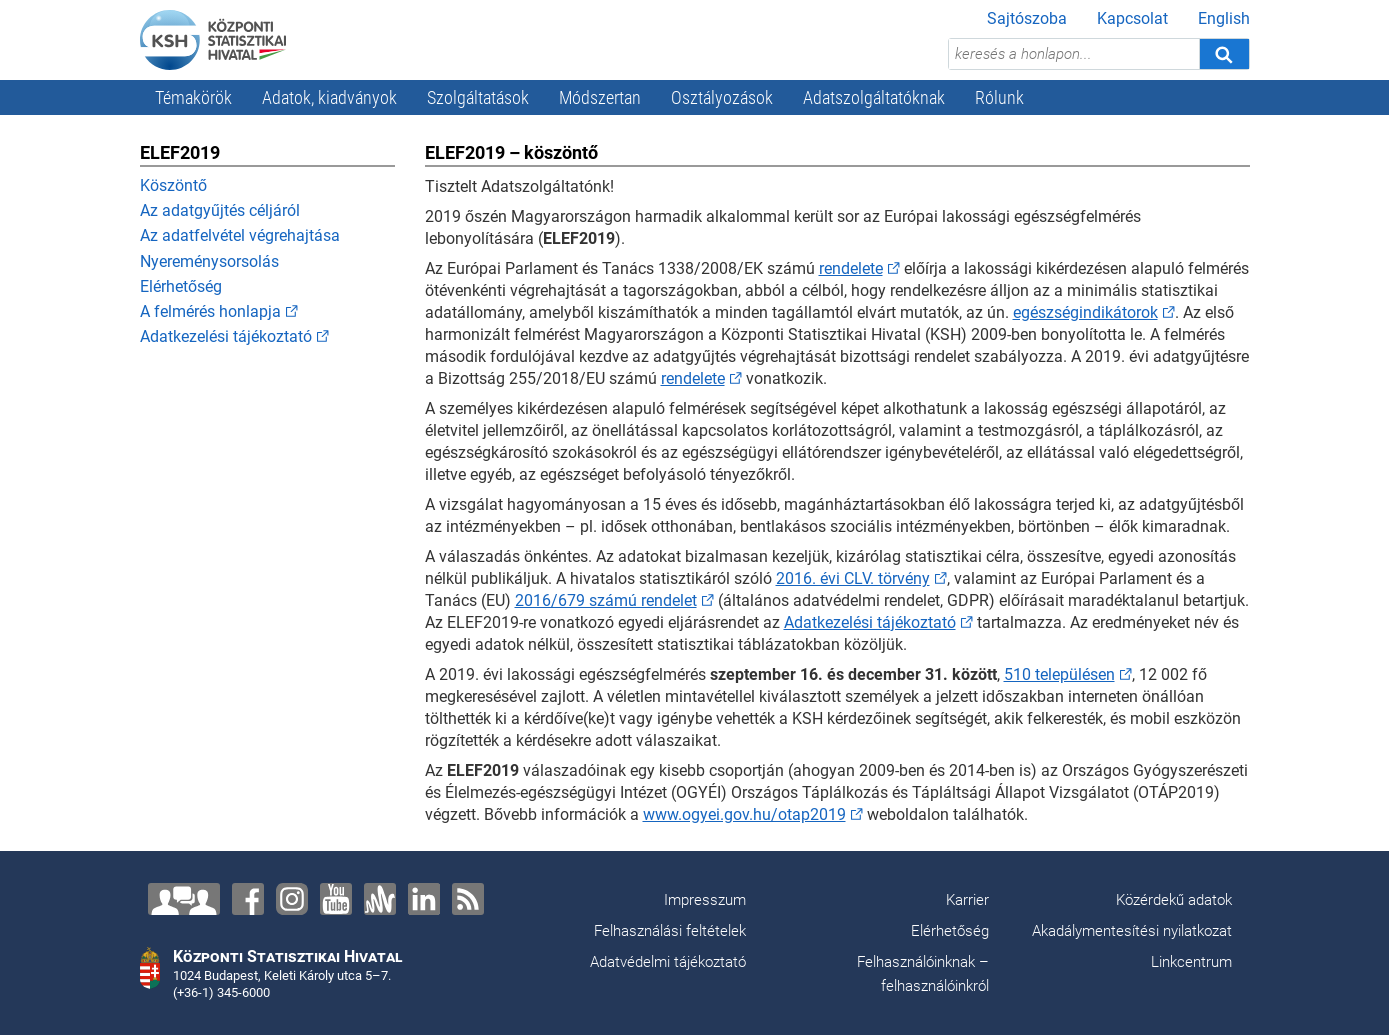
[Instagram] (292, 899)
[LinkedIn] (424, 899)
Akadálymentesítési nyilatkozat (1132, 931)
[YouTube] (336, 899)
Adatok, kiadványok (329, 97)
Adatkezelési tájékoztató (226, 336)
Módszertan (600, 97)
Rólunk (999, 97)
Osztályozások (722, 97)
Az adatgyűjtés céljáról (220, 210)
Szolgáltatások (478, 97)
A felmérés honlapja (210, 311)
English (1224, 18)
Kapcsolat (1132, 18)
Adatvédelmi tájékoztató (668, 962)
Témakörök (193, 97)
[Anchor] (380, 899)
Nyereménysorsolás (209, 261)
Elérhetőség (181, 286)
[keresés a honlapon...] (1074, 54)
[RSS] (468, 899)
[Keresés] (1224, 54)
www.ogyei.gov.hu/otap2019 (744, 814)
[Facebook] (248, 899)
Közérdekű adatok (1174, 900)
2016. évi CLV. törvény (853, 578)
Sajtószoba (1027, 18)
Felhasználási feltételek (670, 931)
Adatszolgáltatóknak (874, 97)
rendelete (851, 268)
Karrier (967, 900)
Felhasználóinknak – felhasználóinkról (923, 974)
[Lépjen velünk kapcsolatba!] (184, 899)
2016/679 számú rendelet (606, 600)
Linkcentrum (1191, 962)
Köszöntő (173, 185)
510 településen (1059, 674)
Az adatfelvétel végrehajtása (240, 235)
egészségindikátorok (1085, 312)
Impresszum (705, 900)
